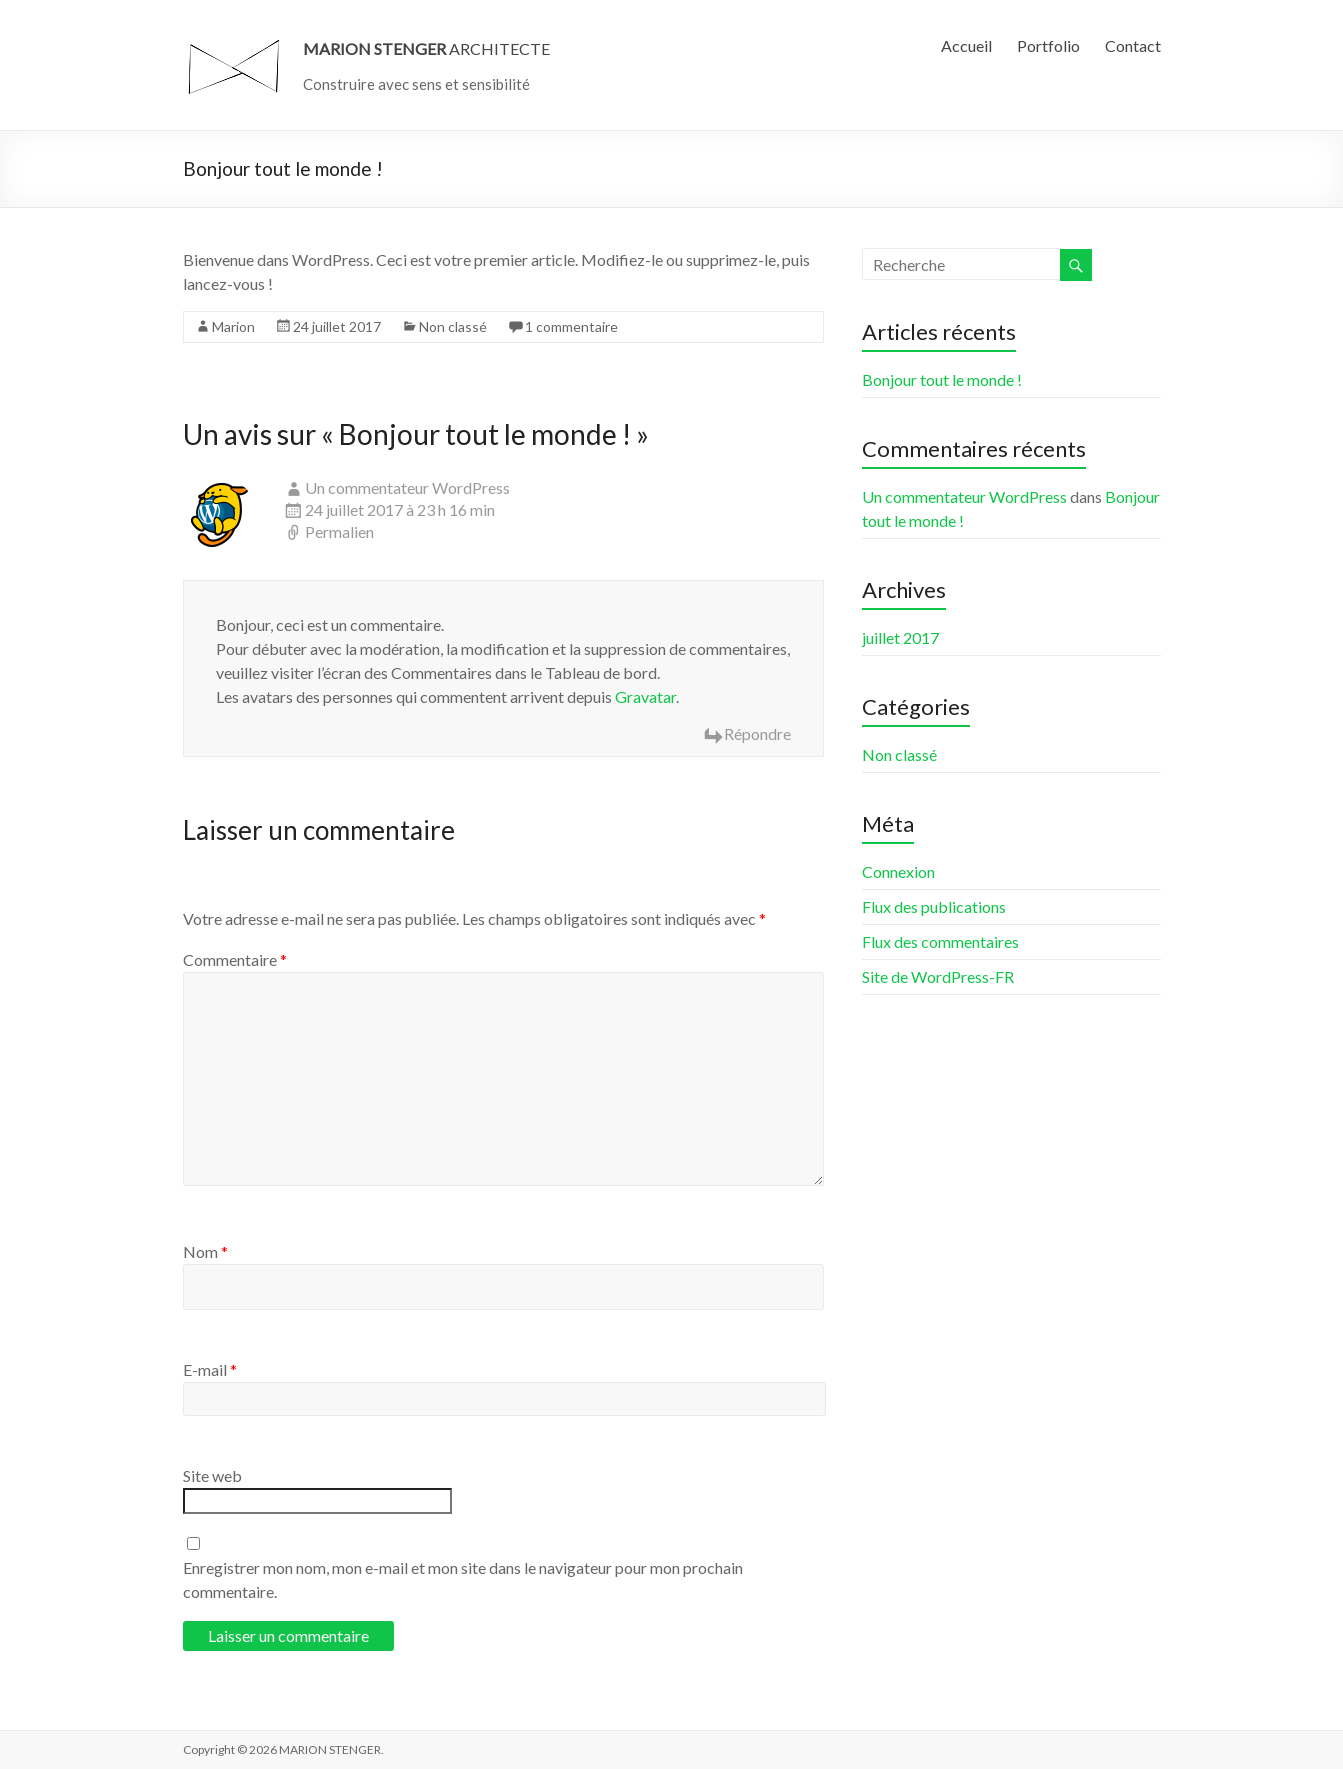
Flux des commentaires (940, 941)
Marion (233, 326)
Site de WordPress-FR (938, 976)
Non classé (453, 326)
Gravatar (645, 696)
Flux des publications (934, 906)
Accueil (966, 45)
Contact (1133, 45)
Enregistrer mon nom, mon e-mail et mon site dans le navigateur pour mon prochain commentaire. (463, 1579)
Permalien (339, 531)
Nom (205, 1251)
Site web (212, 1475)
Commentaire (235, 959)
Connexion (898, 871)
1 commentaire (571, 326)
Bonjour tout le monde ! (942, 379)
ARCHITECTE (426, 48)
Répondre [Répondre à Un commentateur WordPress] (757, 733)
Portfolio (1048, 45)
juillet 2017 (900, 637)
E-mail (210, 1369)
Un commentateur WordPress (407, 487)
